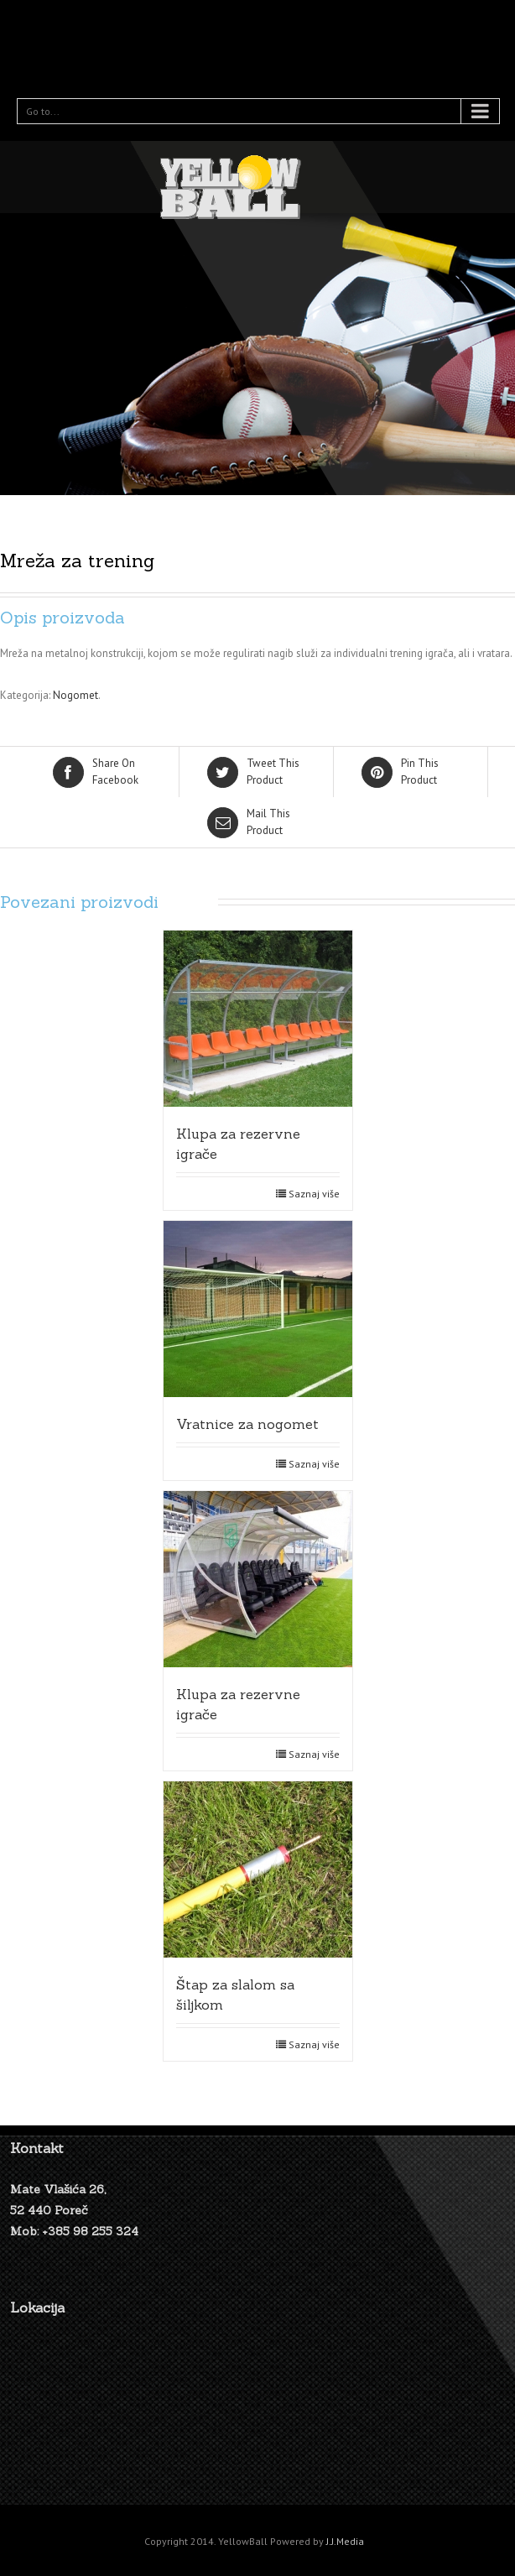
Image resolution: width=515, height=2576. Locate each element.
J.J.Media (345, 2541)
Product (257, 771)
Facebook (103, 771)
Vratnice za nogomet (247, 1424)
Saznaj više (314, 1193)
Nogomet (75, 695)
